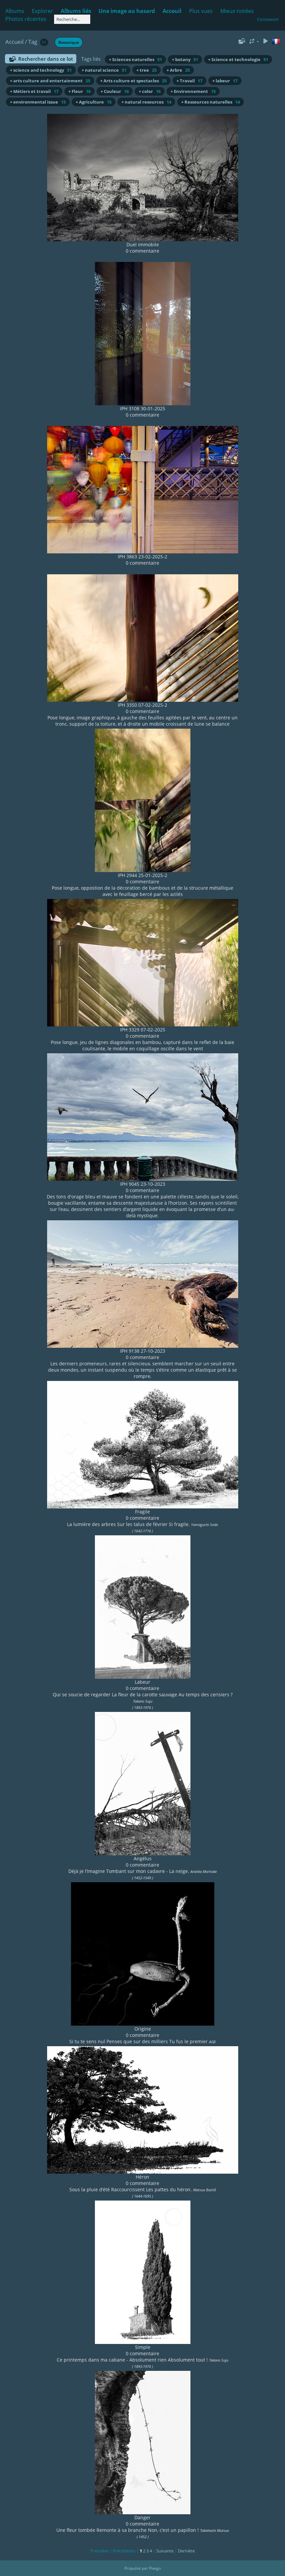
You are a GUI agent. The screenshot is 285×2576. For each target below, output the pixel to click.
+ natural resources (146, 102)
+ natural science (104, 70)
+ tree (146, 70)
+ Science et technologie (238, 59)
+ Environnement (193, 91)
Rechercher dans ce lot (45, 58)
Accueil (14, 41)
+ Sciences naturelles (135, 59)
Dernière (186, 2551)
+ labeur (225, 81)
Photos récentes (25, 19)
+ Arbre (178, 70)
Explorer (42, 11)
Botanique (68, 42)
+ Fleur (79, 91)
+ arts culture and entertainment (50, 81)
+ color (150, 91)
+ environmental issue (38, 102)
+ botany (185, 59)
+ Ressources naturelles (210, 102)
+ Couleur (115, 91)
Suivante (165, 2551)
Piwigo (155, 2568)
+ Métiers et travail (34, 91)
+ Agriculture (93, 102)
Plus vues (201, 11)
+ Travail (189, 81)
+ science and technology (41, 70)
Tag (32, 41)
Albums (14, 11)
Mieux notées (237, 11)
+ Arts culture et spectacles (133, 81)
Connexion (268, 19)
